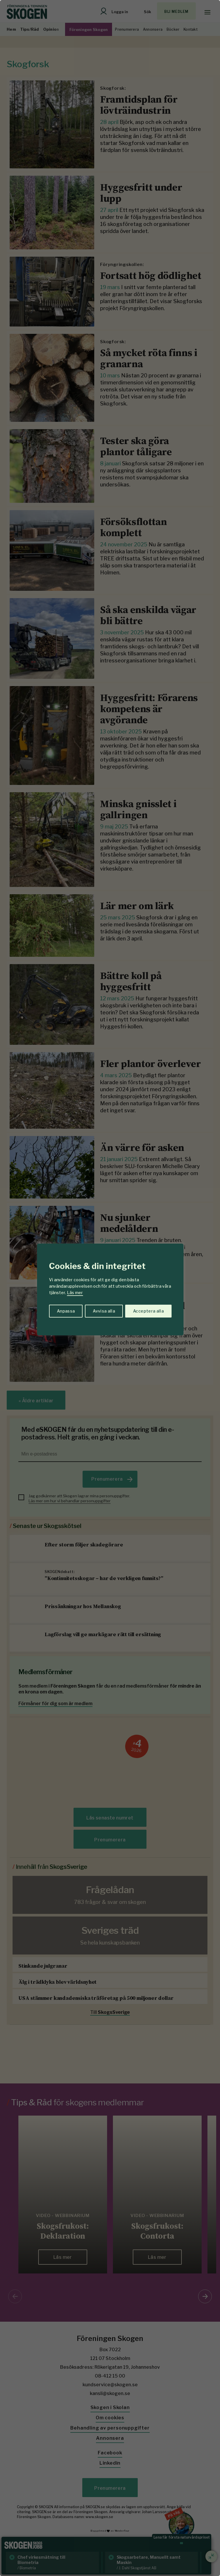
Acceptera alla (148, 1310)
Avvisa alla (104, 1310)
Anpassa (66, 1310)
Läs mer (75, 1292)
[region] (110, 1288)
